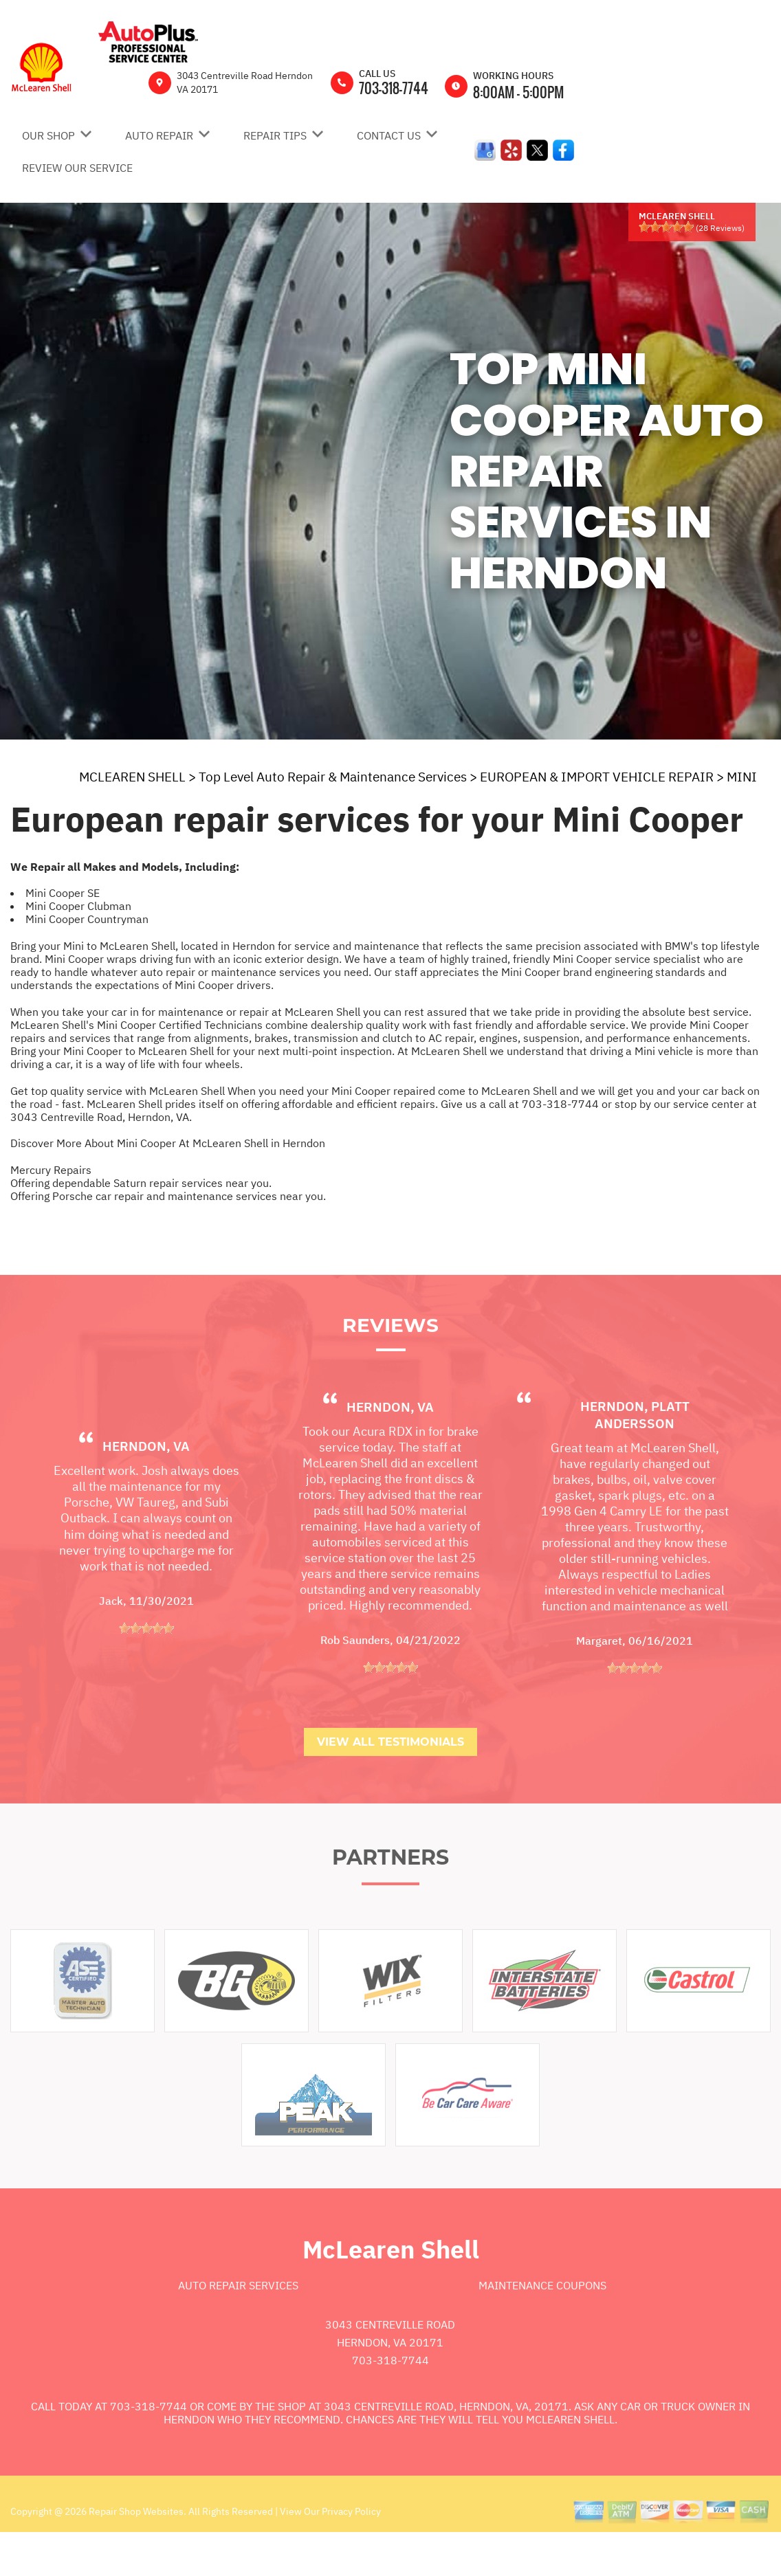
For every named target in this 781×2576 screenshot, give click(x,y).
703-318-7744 (393, 88)
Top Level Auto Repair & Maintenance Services (333, 776)
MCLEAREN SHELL (132, 776)
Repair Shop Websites (135, 2549)
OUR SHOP (48, 135)
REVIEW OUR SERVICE (77, 168)
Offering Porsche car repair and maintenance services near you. (168, 1196)
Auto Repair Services (238, 2323)
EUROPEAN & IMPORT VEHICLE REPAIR (597, 776)
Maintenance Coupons (542, 2323)
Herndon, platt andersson (635, 1452)
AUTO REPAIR (159, 135)
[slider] (666, 226)
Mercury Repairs (50, 1170)
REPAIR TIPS (275, 135)
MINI (742, 776)
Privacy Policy (351, 2549)
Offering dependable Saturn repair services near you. (141, 1183)
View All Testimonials (390, 1779)
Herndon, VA (146, 1484)
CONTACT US (389, 135)
